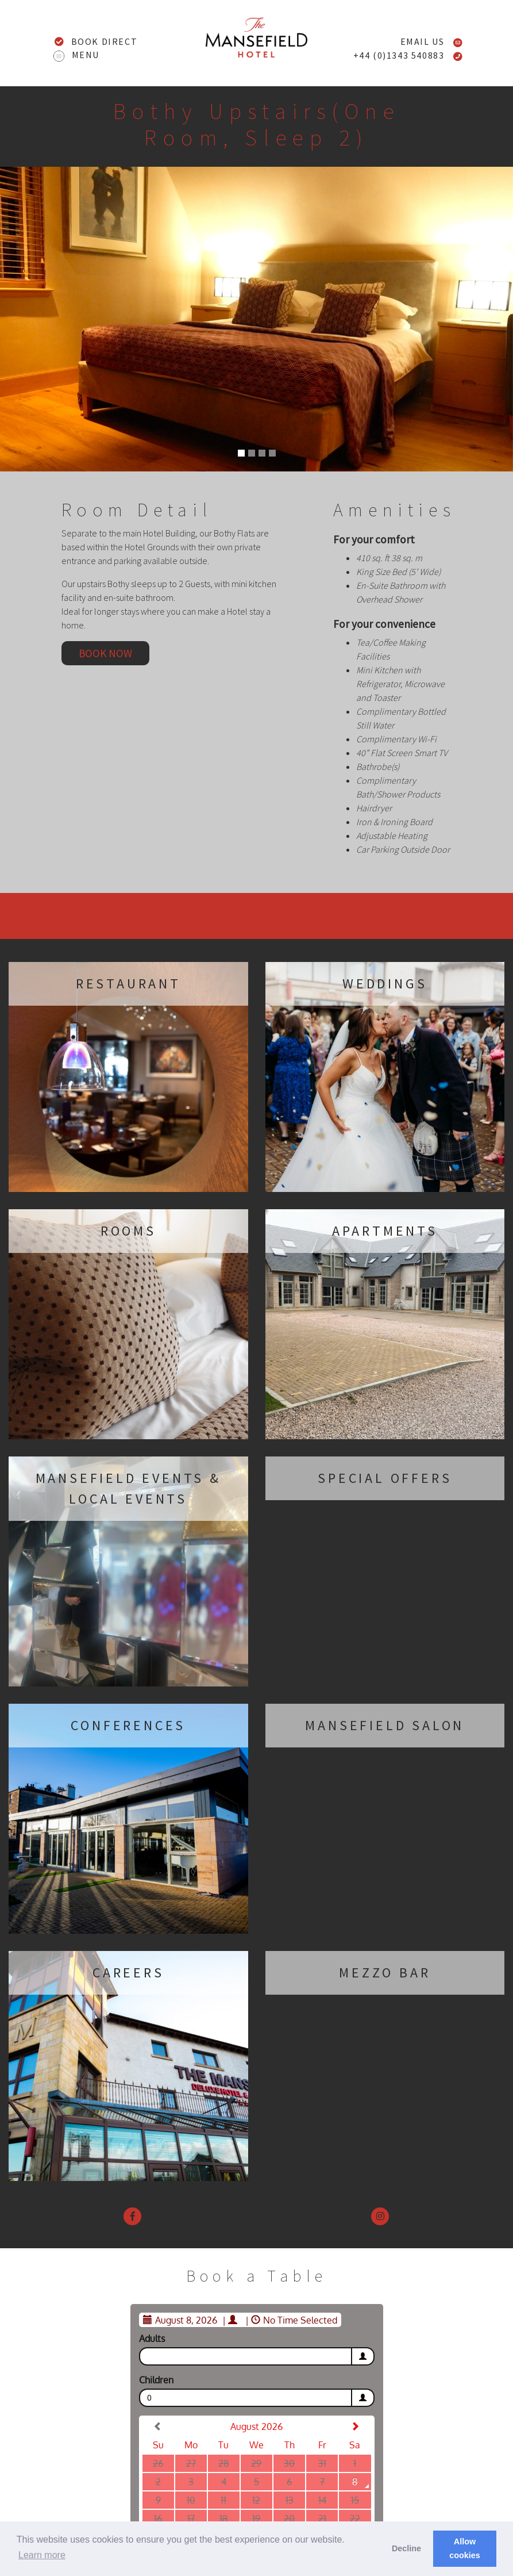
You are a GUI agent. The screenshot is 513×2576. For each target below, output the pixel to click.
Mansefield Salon (384, 1725)
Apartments (385, 1231)
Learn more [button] (41, 2555)
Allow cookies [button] (464, 2548)
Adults (152, 2338)
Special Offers (385, 1478)
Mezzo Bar (384, 1972)
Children (156, 2380)
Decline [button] (406, 2548)
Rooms (128, 1231)
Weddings (384, 983)
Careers (128, 1972)
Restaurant (128, 983)
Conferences (128, 1725)
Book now (105, 653)
